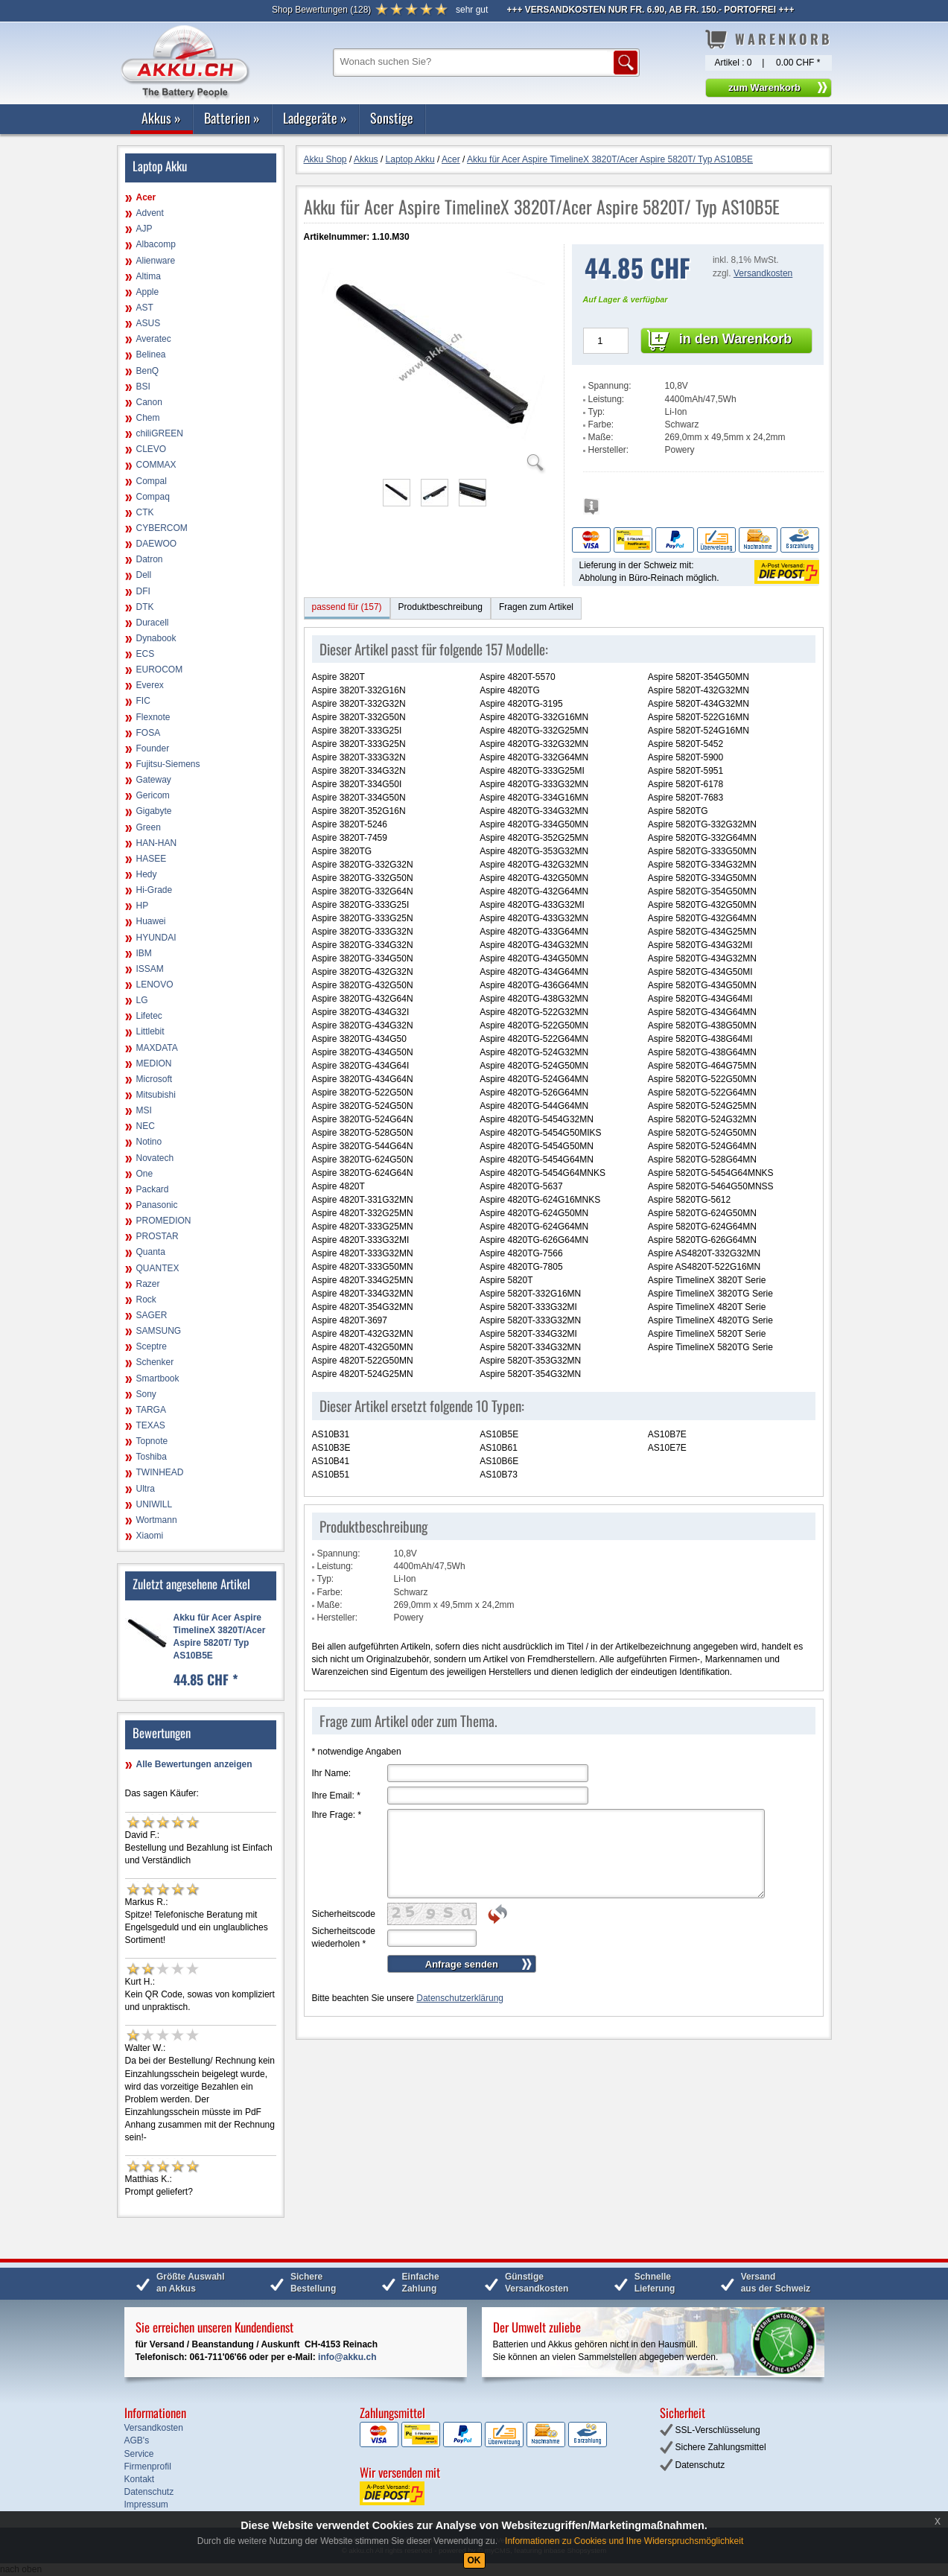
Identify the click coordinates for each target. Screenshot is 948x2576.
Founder (153, 748)
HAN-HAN (156, 843)
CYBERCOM (162, 528)
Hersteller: (608, 450)
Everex (150, 685)
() (321, 9)
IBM (144, 953)
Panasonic (157, 1205)
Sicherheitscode (343, 1914)
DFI (143, 591)
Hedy (146, 874)
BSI (143, 386)
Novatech (155, 1158)
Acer (146, 197)
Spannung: (610, 386)
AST (144, 307)
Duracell (152, 622)
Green (148, 827)
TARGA (151, 1410)
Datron (149, 559)
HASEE (151, 858)
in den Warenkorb (735, 338)
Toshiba (151, 1456)
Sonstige (391, 117)
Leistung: (606, 399)
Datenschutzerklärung (459, 1998)
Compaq (153, 497)
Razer (148, 1284)
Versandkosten (763, 273)
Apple (147, 292)
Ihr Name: (331, 1773)
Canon (149, 402)
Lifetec (149, 1016)
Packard (152, 1189)
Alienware (156, 260)
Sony (146, 1394)
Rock (146, 1299)
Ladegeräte (315, 117)
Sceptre (151, 1346)
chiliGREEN (159, 433)
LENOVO (155, 984)
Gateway (153, 780)
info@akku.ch (347, 2357)
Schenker (155, 1362)
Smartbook (157, 1378)
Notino (149, 1141)
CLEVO (151, 449)
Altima (148, 276)
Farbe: (601, 424)
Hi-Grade (154, 890)
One (144, 1173)
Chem (148, 418)
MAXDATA (157, 1048)
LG (142, 1000)
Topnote (152, 1441)
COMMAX (156, 464)
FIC (143, 701)
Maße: (601, 437)
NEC (145, 1126)
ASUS (148, 323)
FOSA (148, 733)
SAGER (152, 1315)
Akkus (161, 117)
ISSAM (150, 969)
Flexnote (153, 717)
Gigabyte (154, 811)
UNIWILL (154, 1504)
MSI (144, 1110)
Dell (144, 575)
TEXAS (150, 1425)
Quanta (150, 1252)
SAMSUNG (159, 1331)
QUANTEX (157, 1268)
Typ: (596, 412)
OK (474, 2560)
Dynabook (156, 638)
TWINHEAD (160, 1472)
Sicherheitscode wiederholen (343, 1937)
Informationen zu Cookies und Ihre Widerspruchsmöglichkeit (624, 2541)
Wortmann (156, 1520)
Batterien (232, 117)
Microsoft (154, 1079)
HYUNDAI (156, 937)
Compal (151, 481)
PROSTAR (157, 1236)
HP (142, 905)
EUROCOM (159, 669)
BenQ (147, 371)
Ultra (145, 1488)
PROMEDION (163, 1220)
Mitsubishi (156, 1095)
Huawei (151, 921)
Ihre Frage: (337, 1815)
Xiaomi (150, 1535)
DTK (145, 607)
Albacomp (156, 244)
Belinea (151, 354)
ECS (145, 654)
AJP (144, 228)
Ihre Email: (336, 1795)
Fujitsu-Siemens (168, 764)
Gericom (153, 795)
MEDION (154, 1063)
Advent (150, 213)
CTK (145, 512)
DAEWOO (156, 543)
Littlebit (150, 1031)
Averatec (153, 339)
